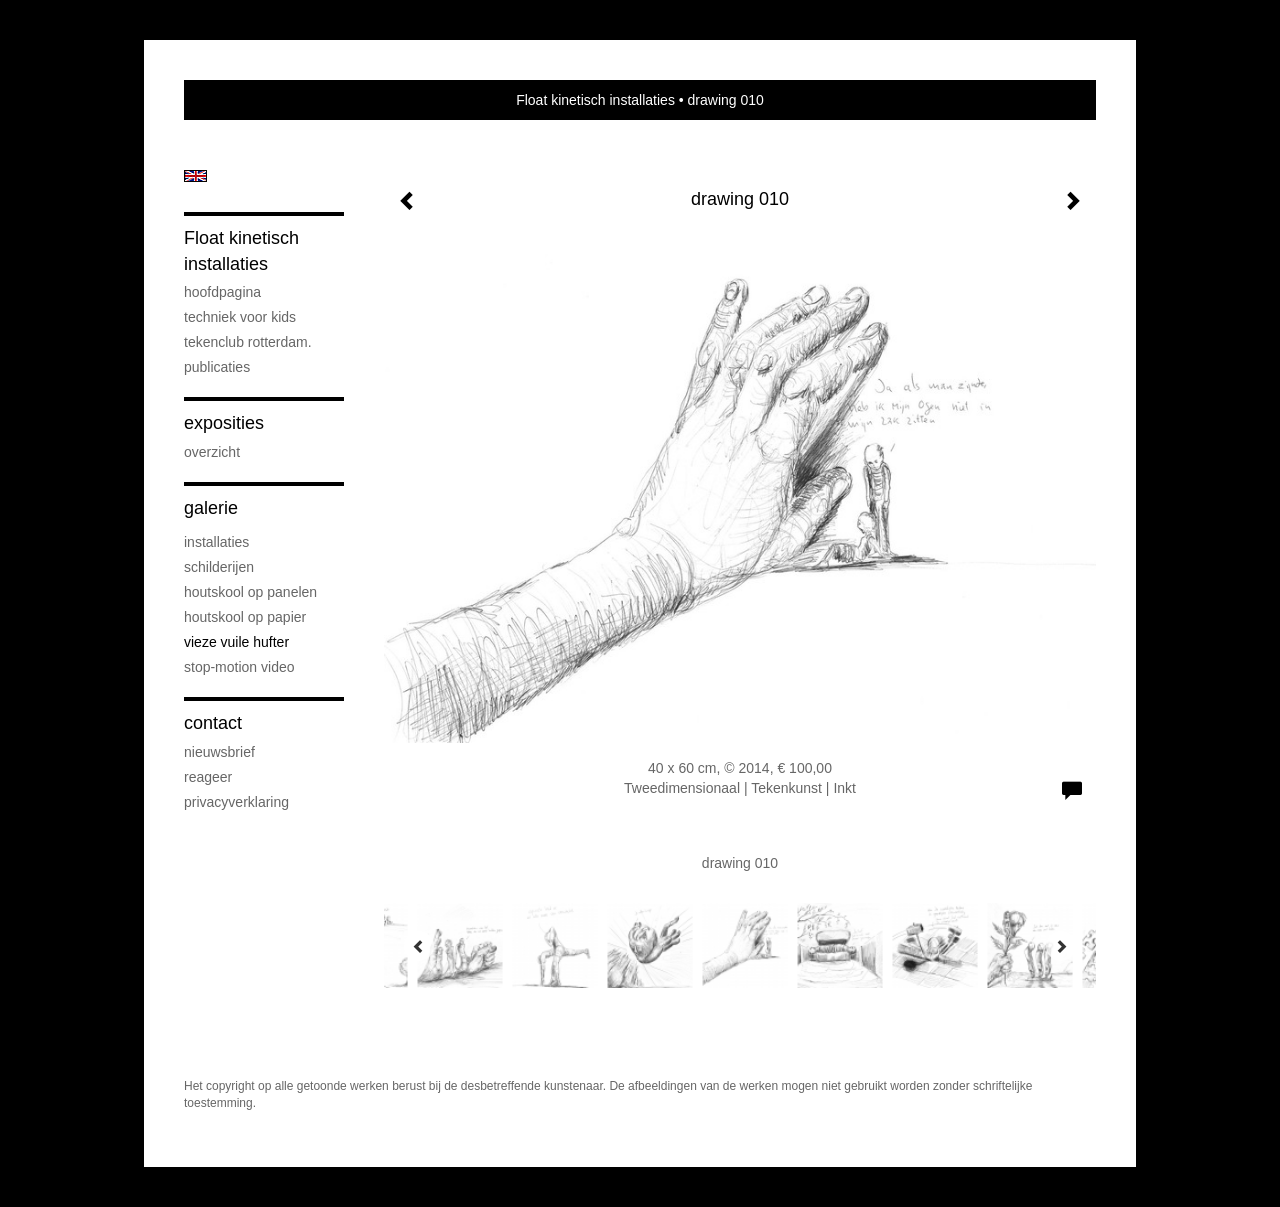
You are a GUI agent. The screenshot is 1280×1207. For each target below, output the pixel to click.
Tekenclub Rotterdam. (248, 342)
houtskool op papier (245, 617)
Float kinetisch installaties (595, 100)
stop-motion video (239, 667)
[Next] (1061, 946)
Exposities (224, 423)
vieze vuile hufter (236, 642)
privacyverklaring (236, 802)
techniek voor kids (240, 317)
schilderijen (219, 567)
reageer (208, 777)
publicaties (217, 367)
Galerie (211, 508)
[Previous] (419, 946)
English (195, 176)
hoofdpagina (222, 292)
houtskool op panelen (250, 592)
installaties (216, 542)
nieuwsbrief (219, 752)
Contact (213, 723)
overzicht (212, 452)
